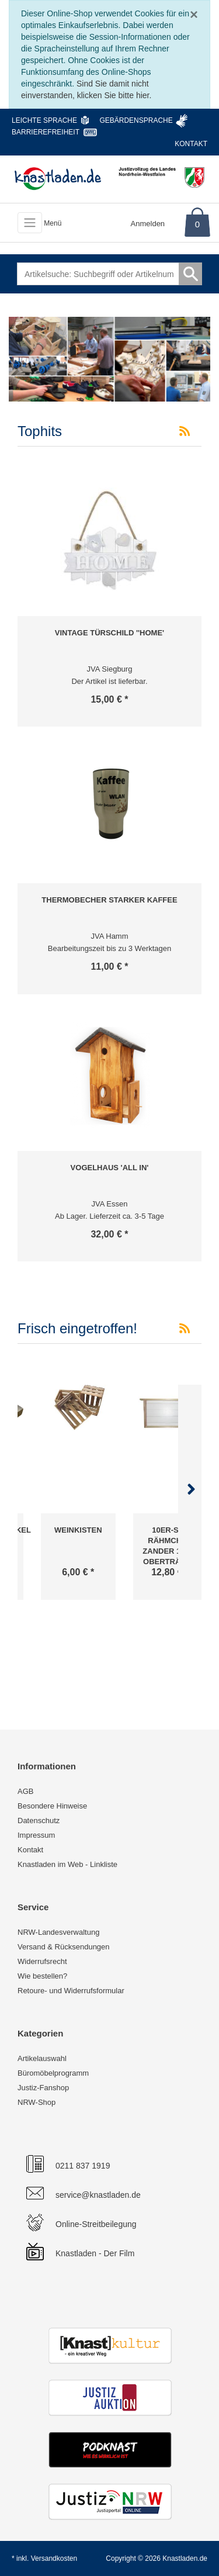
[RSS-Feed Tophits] (184, 431)
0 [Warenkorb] (197, 224)
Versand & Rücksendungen (64, 1946)
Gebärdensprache (135, 120)
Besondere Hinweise (52, 1806)
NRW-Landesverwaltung (58, 1932)
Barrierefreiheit (45, 132)
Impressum (36, 1835)
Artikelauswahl (42, 2058)
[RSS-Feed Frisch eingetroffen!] (184, 1328)
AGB (25, 1791)
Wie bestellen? (42, 1976)
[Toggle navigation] (30, 222)
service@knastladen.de (98, 2195)
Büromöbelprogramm (53, 2073)
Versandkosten (54, 2558)
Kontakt (191, 144)
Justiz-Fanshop (43, 2087)
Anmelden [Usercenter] (148, 223)
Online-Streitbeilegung (96, 2224)
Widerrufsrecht (42, 1961)
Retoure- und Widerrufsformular (71, 1990)
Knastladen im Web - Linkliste (67, 1864)
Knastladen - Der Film (94, 2253)
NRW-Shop (36, 2102)
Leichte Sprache (44, 120)
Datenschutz (39, 1820)
